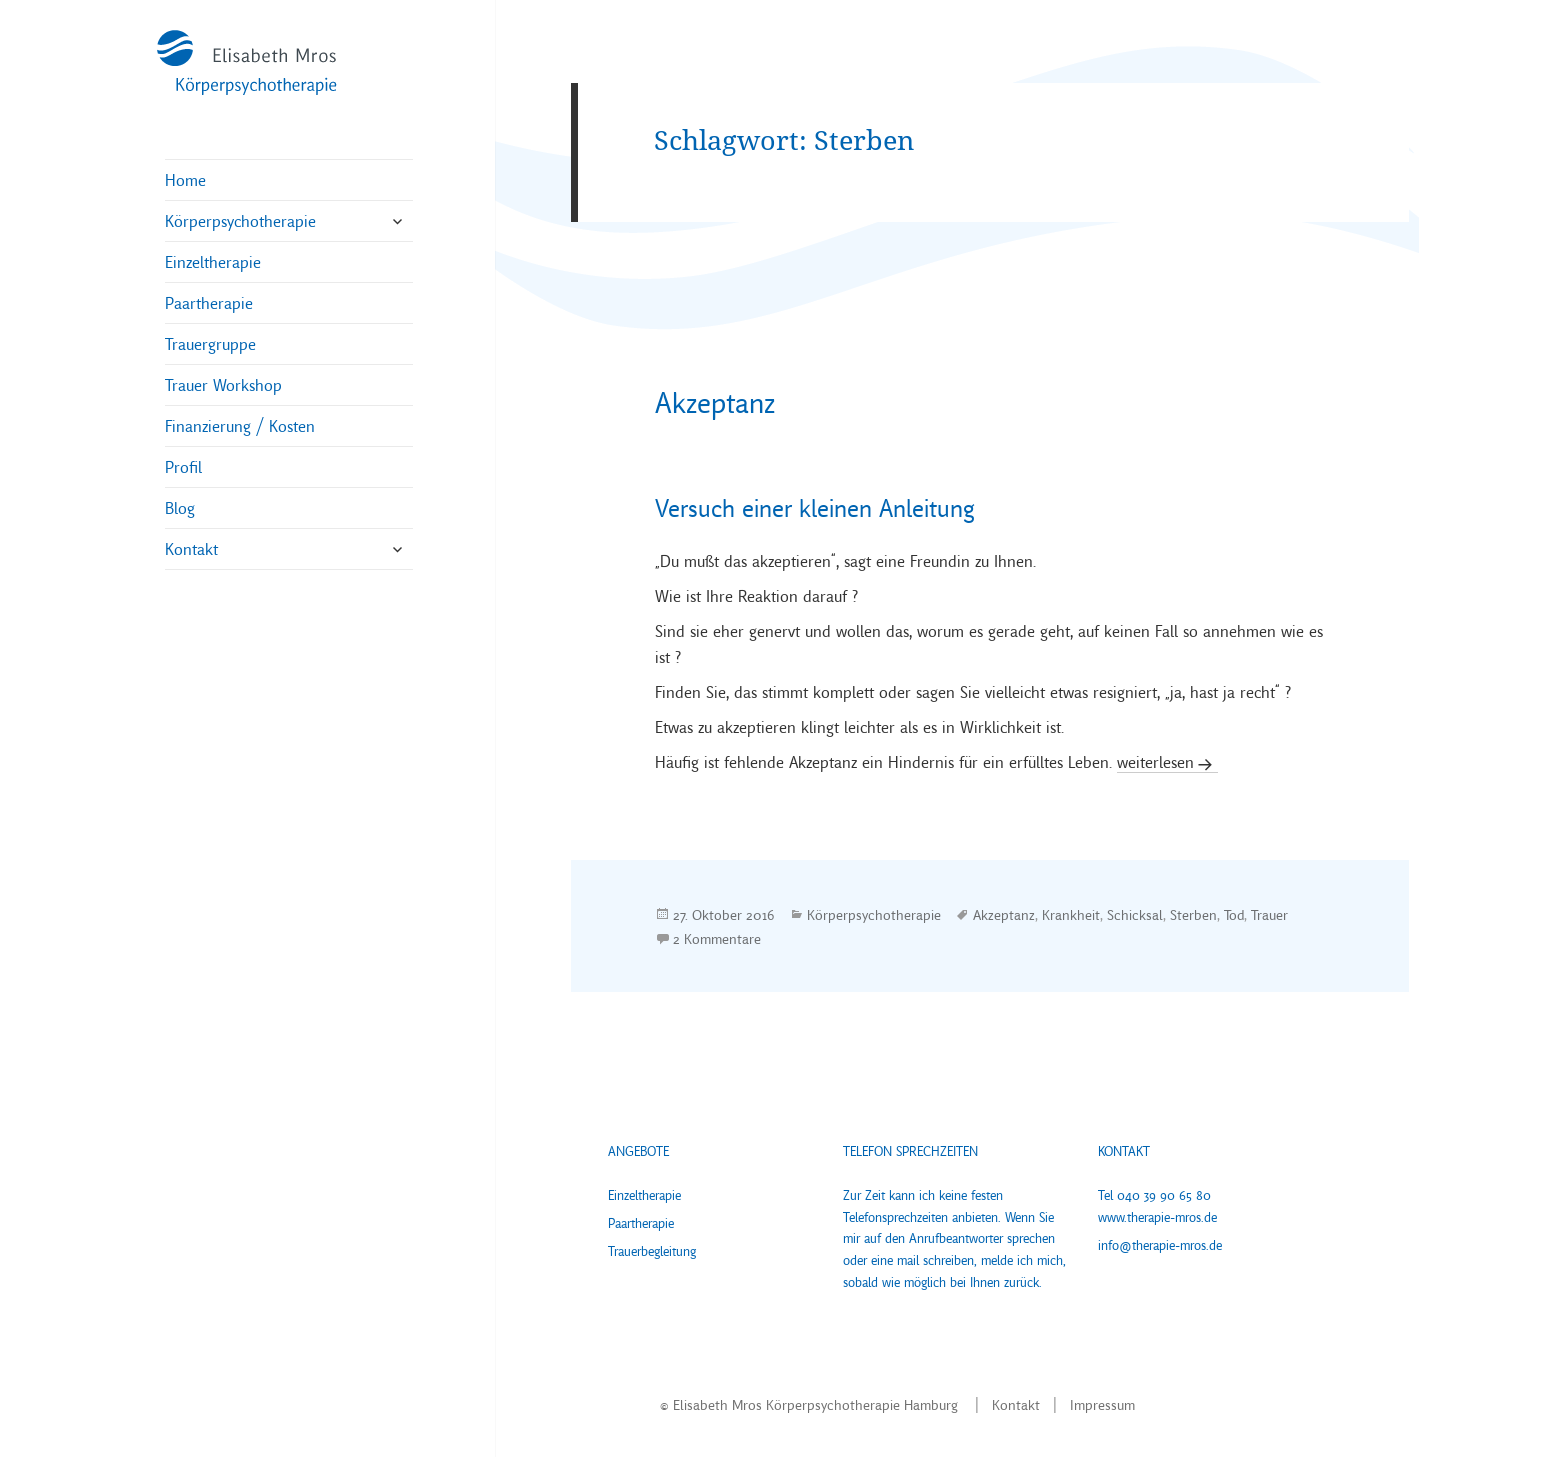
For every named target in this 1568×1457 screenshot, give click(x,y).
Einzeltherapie (213, 262)
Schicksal (1135, 914)
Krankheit (1071, 914)
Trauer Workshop (223, 385)
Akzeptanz (715, 403)
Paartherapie (209, 303)
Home (185, 180)
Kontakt (191, 549)
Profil (183, 467)
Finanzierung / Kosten (240, 426)
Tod (1234, 914)
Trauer (1269, 914)
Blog (180, 508)
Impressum (1102, 1405)
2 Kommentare (717, 938)
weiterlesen (1155, 762)
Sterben (1193, 914)
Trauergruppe (210, 344)
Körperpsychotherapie (240, 221)
